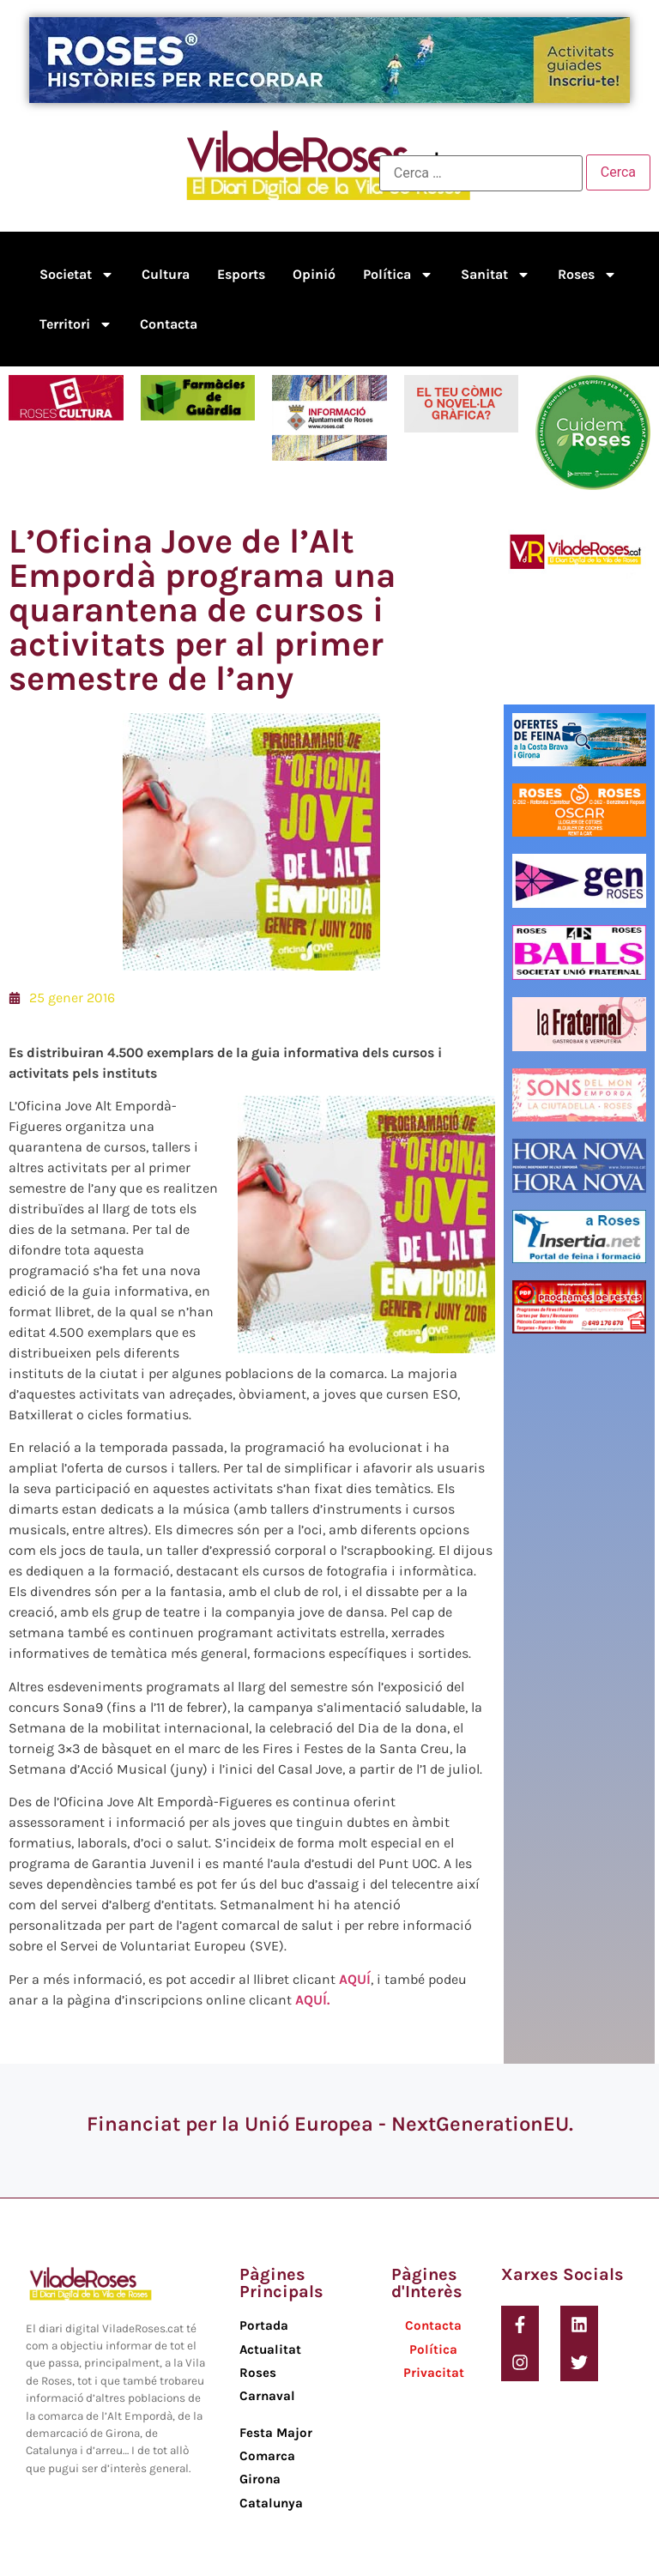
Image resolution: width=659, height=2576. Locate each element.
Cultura (166, 274)
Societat (76, 274)
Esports (241, 274)
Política (398, 274)
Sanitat (495, 274)
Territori (75, 324)
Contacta (168, 324)
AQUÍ (355, 1979)
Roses (587, 274)
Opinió (314, 274)
